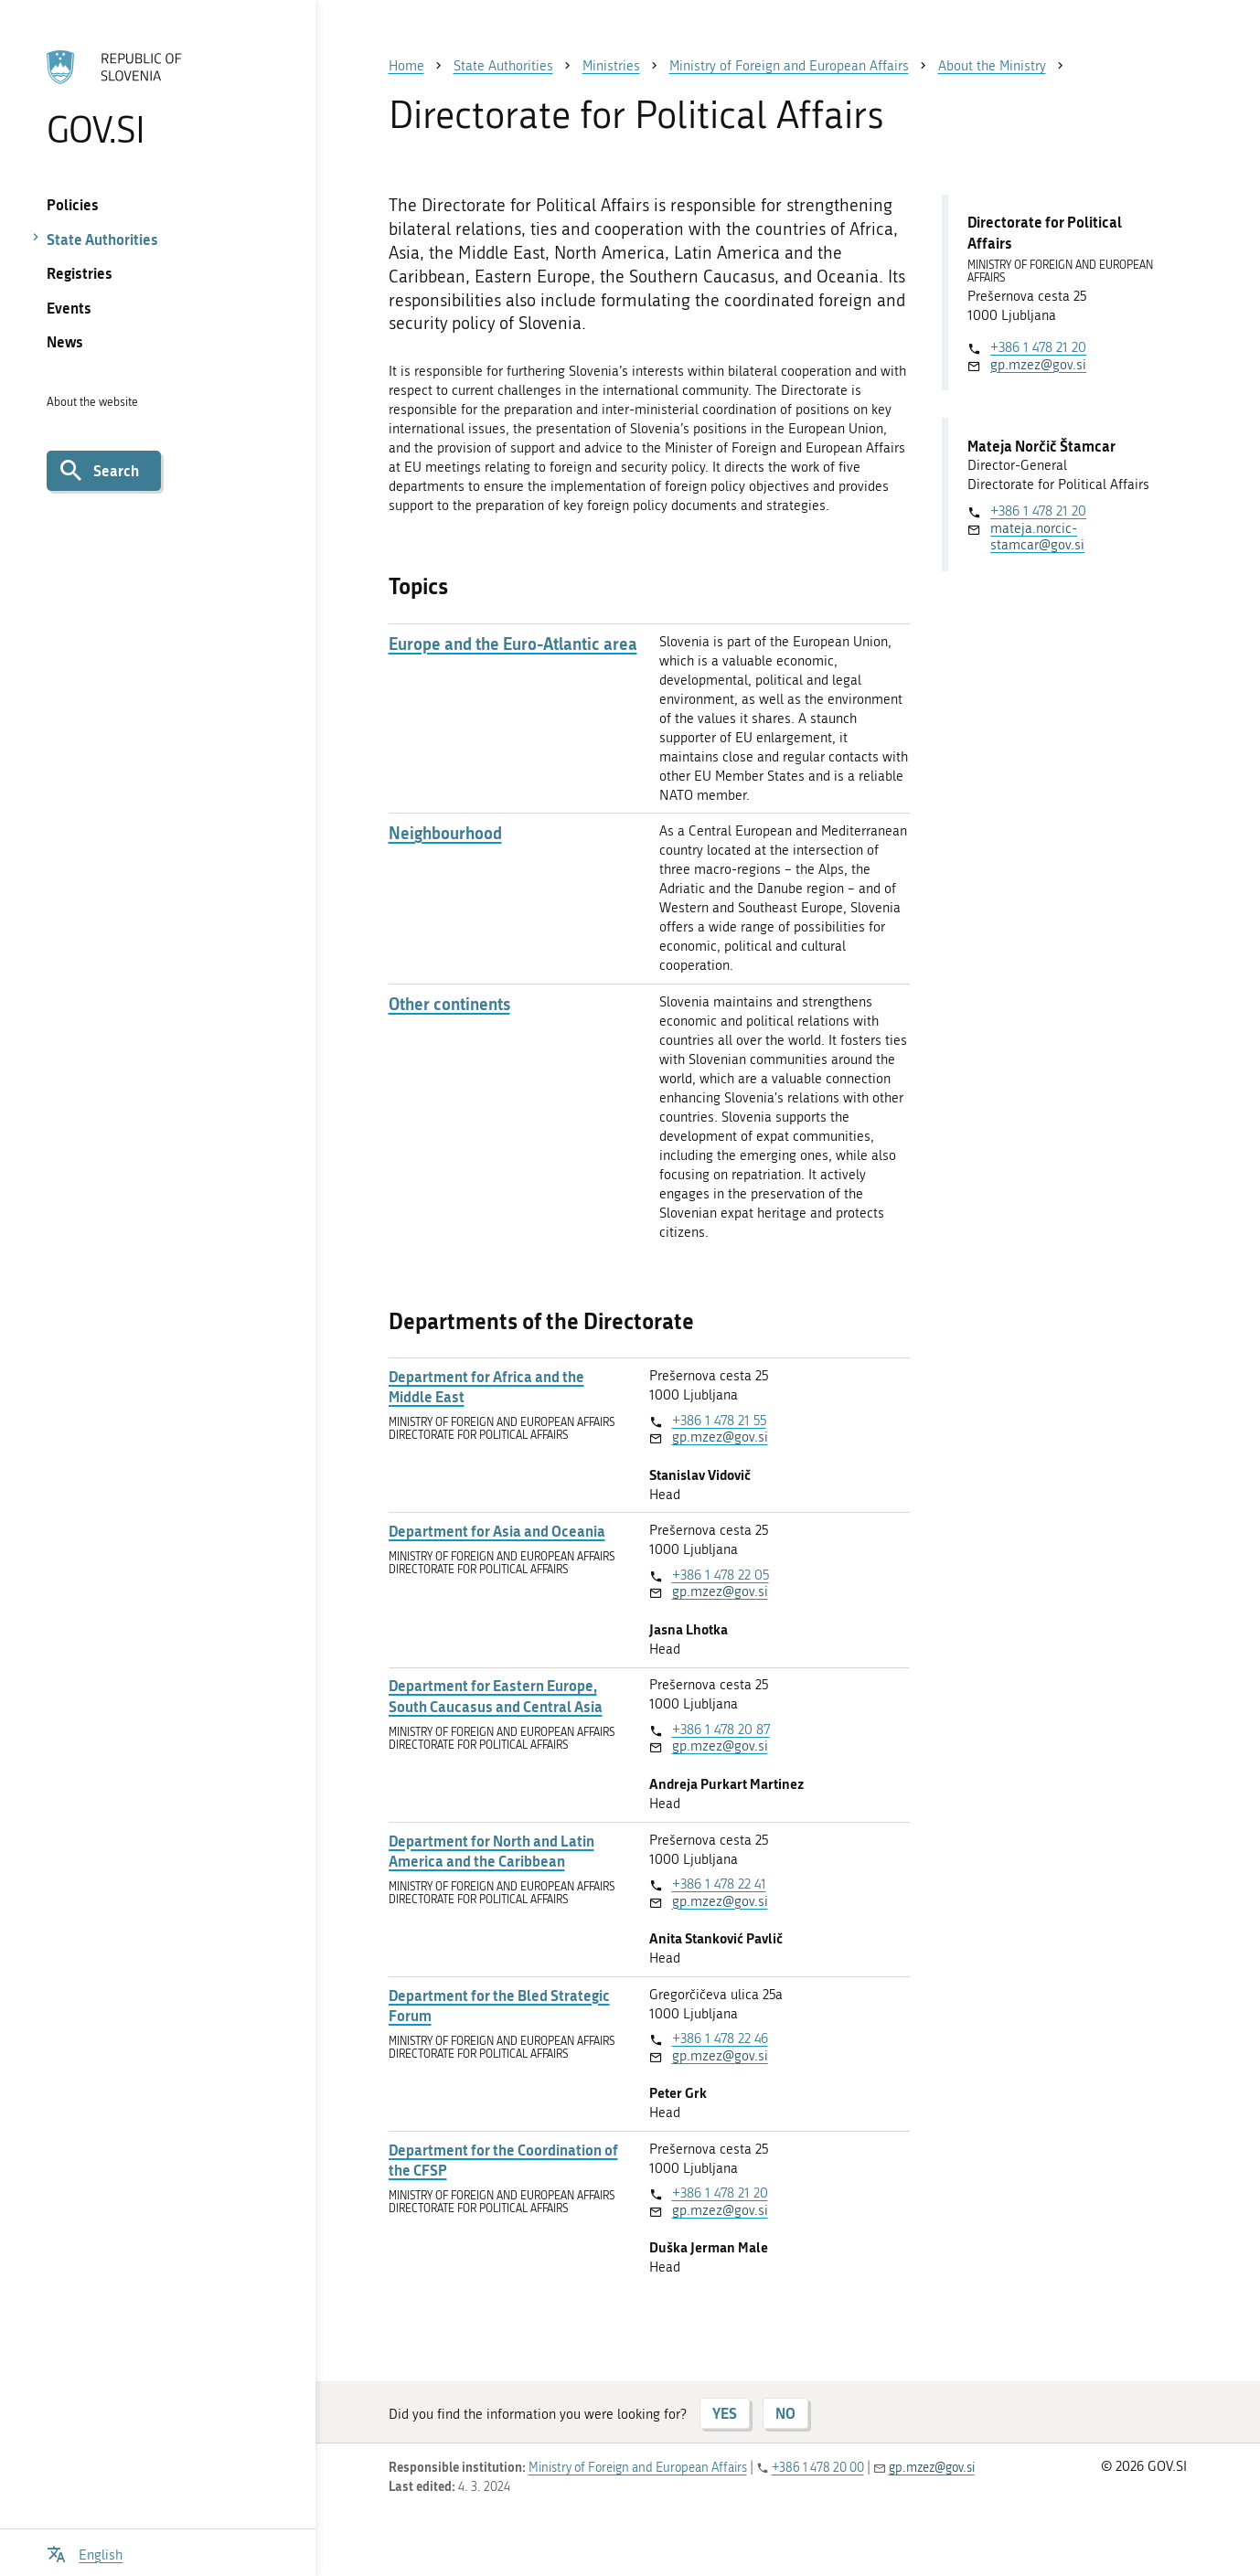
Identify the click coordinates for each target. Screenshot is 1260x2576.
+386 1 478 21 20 (720, 2193)
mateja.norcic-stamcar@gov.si (1037, 537)
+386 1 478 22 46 (720, 2038)
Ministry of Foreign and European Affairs (638, 2467)
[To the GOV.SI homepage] (158, 97)
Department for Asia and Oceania (497, 1531)
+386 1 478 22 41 (719, 1884)
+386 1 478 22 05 (720, 1575)
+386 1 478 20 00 (818, 2467)
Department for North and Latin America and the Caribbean (491, 1851)
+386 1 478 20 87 (721, 1729)
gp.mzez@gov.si (720, 1437)
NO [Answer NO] (785, 2412)
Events (69, 307)
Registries (79, 272)
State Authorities (102, 239)
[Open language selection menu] (84, 2552)
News (65, 341)
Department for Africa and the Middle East (486, 1387)
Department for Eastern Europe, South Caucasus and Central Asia (496, 1696)
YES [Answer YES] (724, 2412)
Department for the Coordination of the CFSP (503, 2160)
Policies (73, 204)
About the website (92, 402)
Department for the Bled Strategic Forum (499, 2005)
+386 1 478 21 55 (719, 1420)
